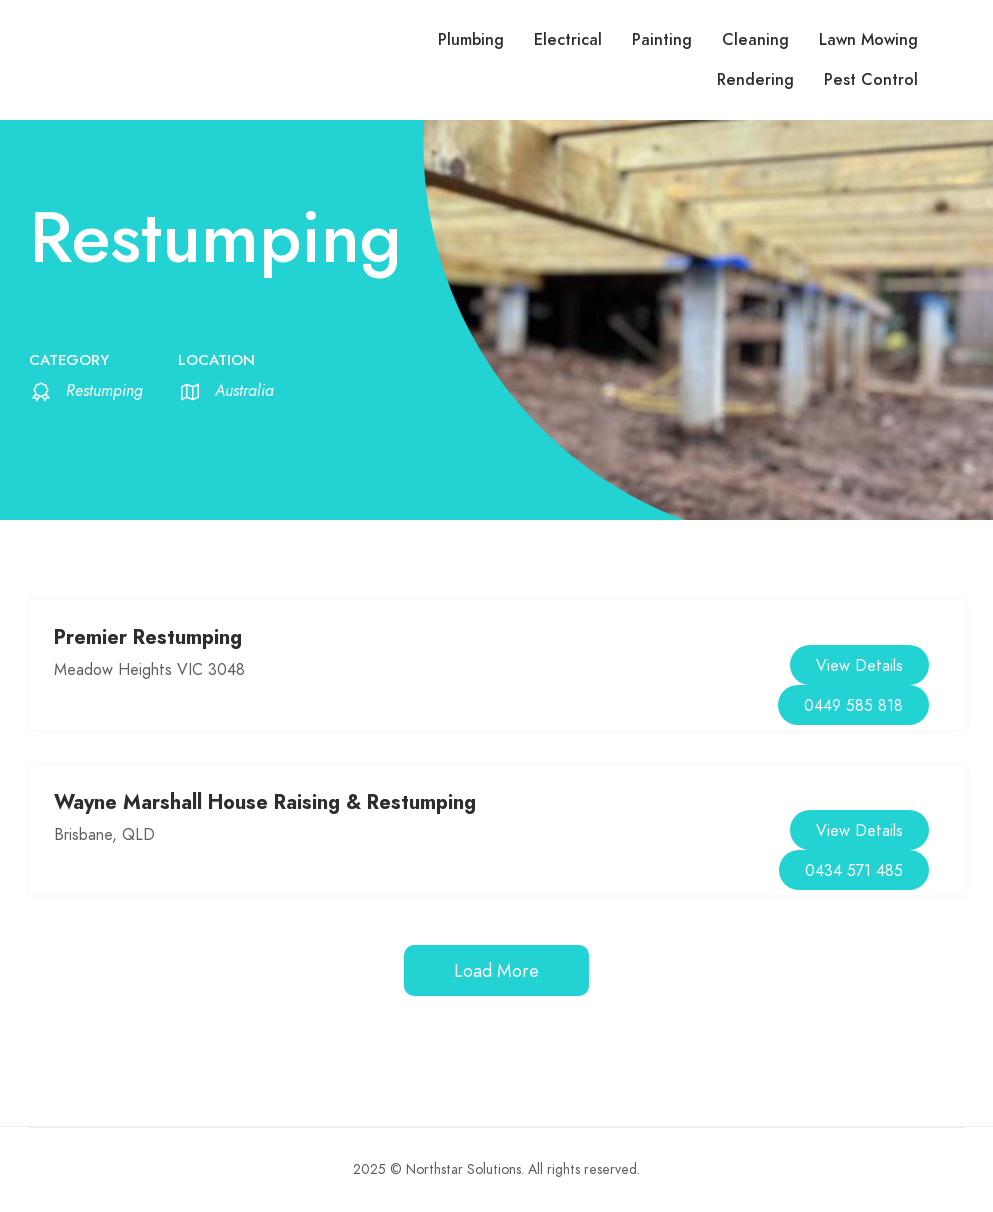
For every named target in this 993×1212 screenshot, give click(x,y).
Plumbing (471, 40)
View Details (859, 666)
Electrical (568, 40)
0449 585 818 (853, 706)
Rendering (755, 80)
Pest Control (871, 80)
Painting (662, 40)
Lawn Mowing (868, 40)
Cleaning (755, 40)
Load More (496, 970)
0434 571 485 (854, 871)
